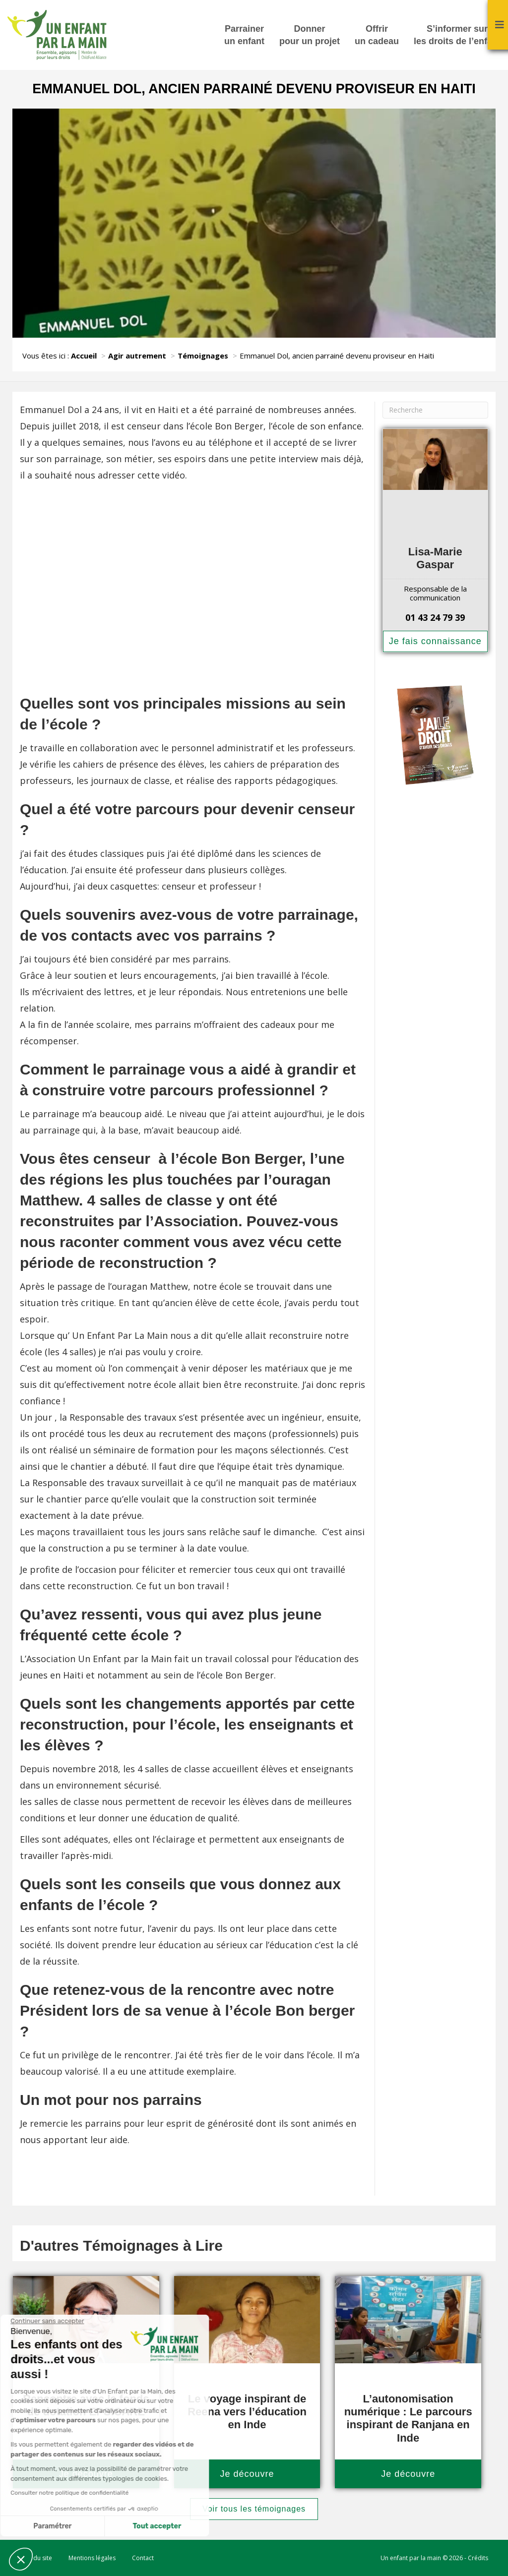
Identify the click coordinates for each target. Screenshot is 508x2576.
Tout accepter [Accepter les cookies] (92, 2526)
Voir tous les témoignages (254, 2509)
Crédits (478, 2558)
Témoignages (203, 355)
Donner (309, 36)
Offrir (377, 36)
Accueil (84, 355)
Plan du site (36, 2558)
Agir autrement (137, 355)
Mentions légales (92, 2558)
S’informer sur (457, 36)
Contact (143, 2558)
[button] (21, 2559)
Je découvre (247, 2474)
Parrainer (244, 36)
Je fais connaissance (435, 641)
